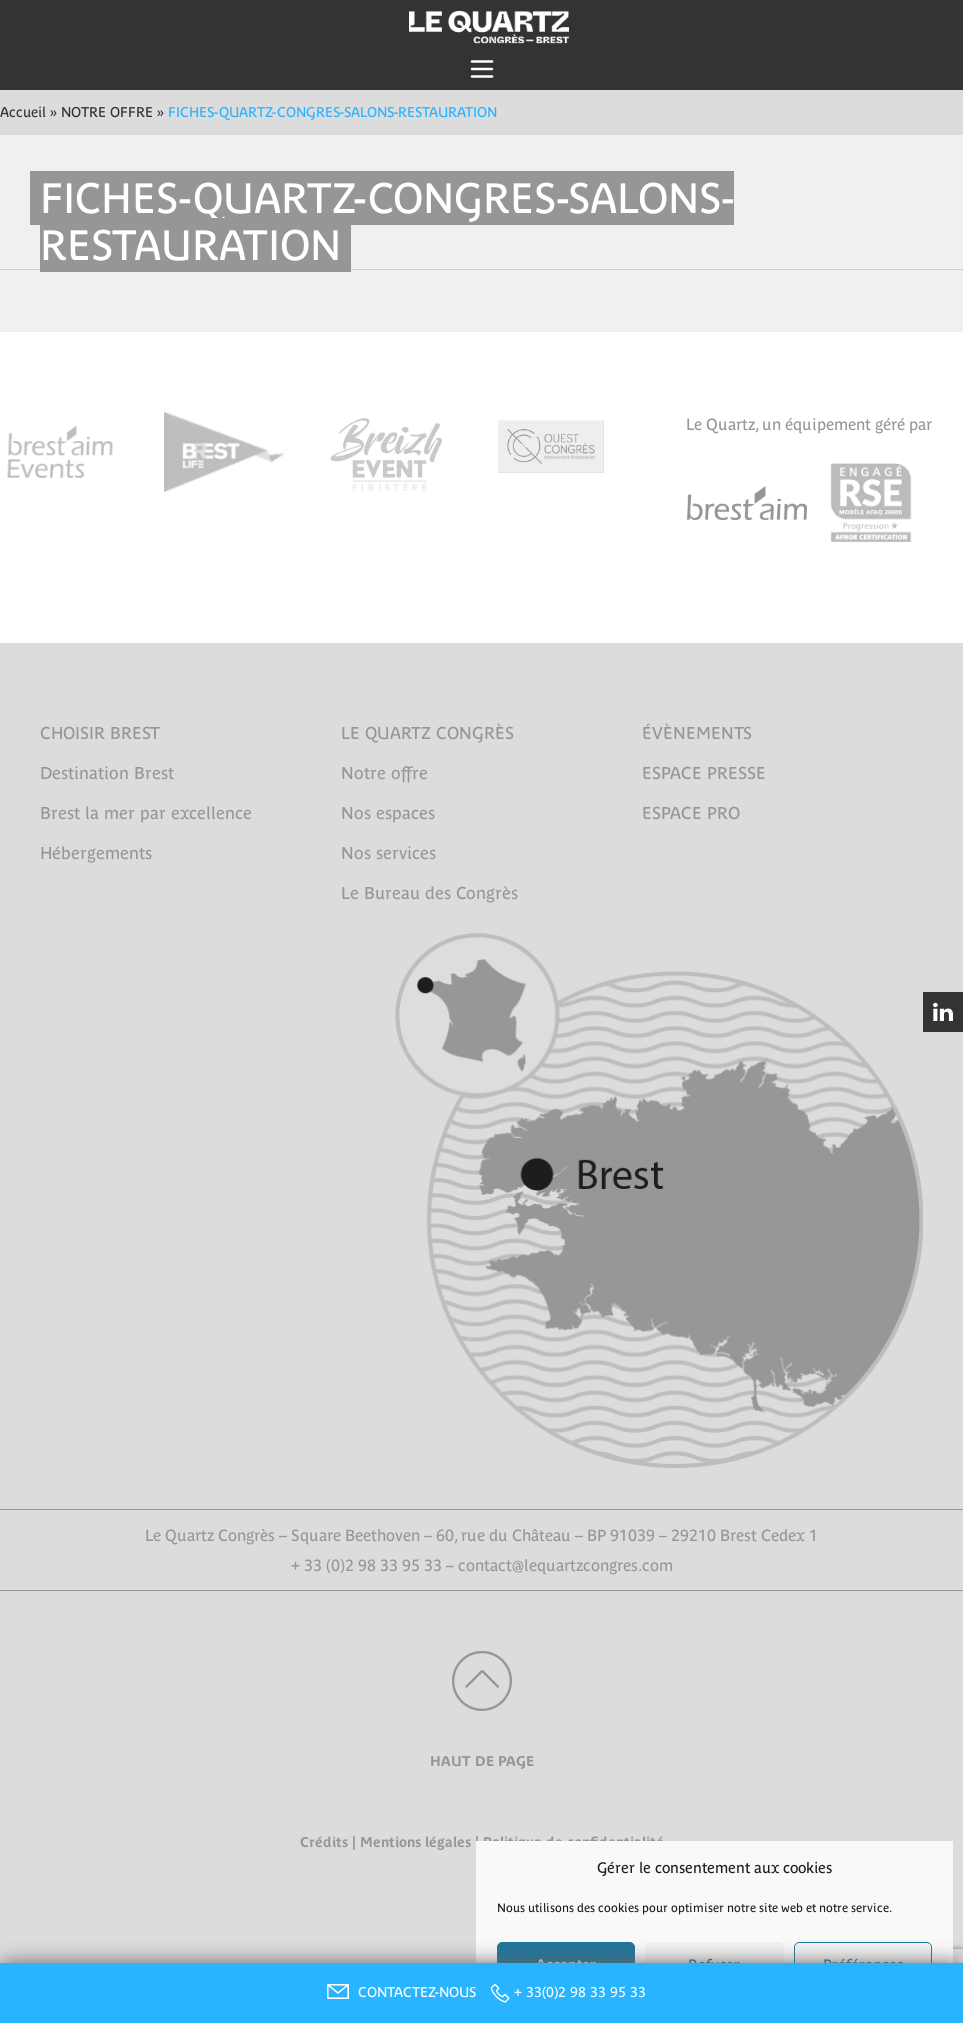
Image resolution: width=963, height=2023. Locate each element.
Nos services (388, 853)
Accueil (23, 112)
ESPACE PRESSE (704, 773)
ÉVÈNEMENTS (697, 733)
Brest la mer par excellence (146, 813)
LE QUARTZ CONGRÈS (427, 733)
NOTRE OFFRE (107, 112)
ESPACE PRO (691, 813)
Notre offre (384, 773)
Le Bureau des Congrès (429, 893)
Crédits (324, 1842)
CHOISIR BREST (100, 733)
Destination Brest (107, 773)
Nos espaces (388, 813)
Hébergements (96, 853)
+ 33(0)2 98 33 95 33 (580, 1992)
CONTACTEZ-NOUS (399, 1992)
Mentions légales (415, 1842)
